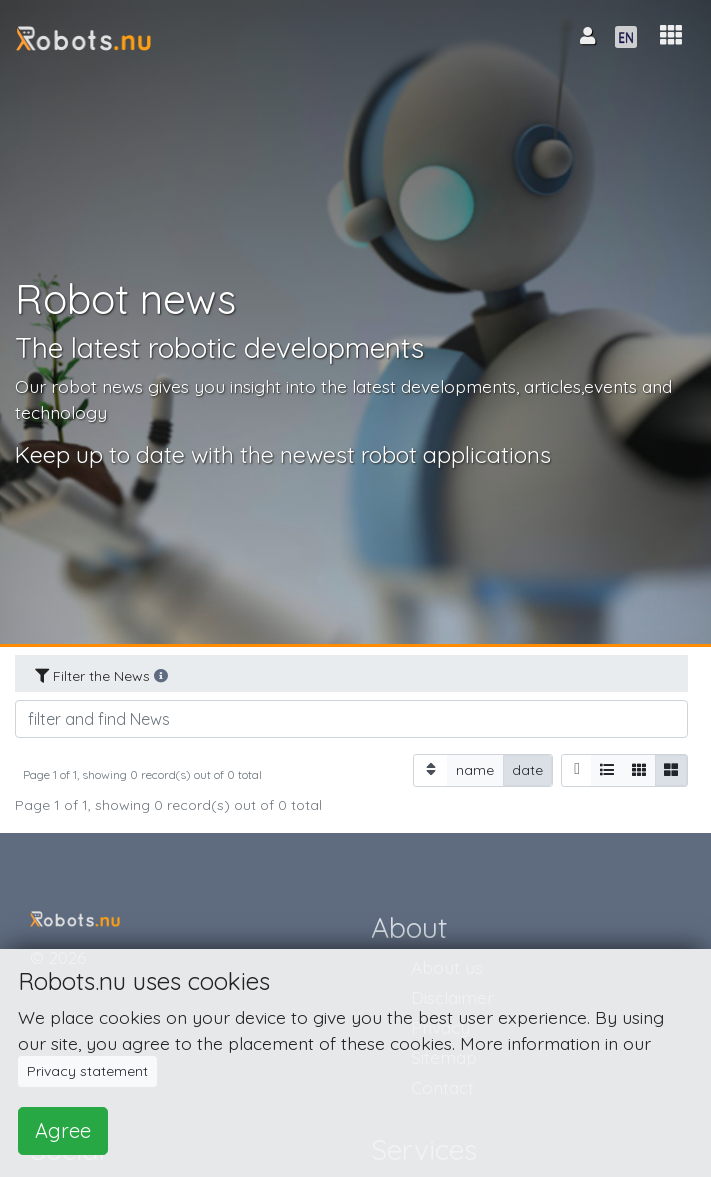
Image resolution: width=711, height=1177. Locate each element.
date (527, 769)
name (475, 769)
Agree (63, 1130)
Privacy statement (87, 1071)
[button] (671, 35)
